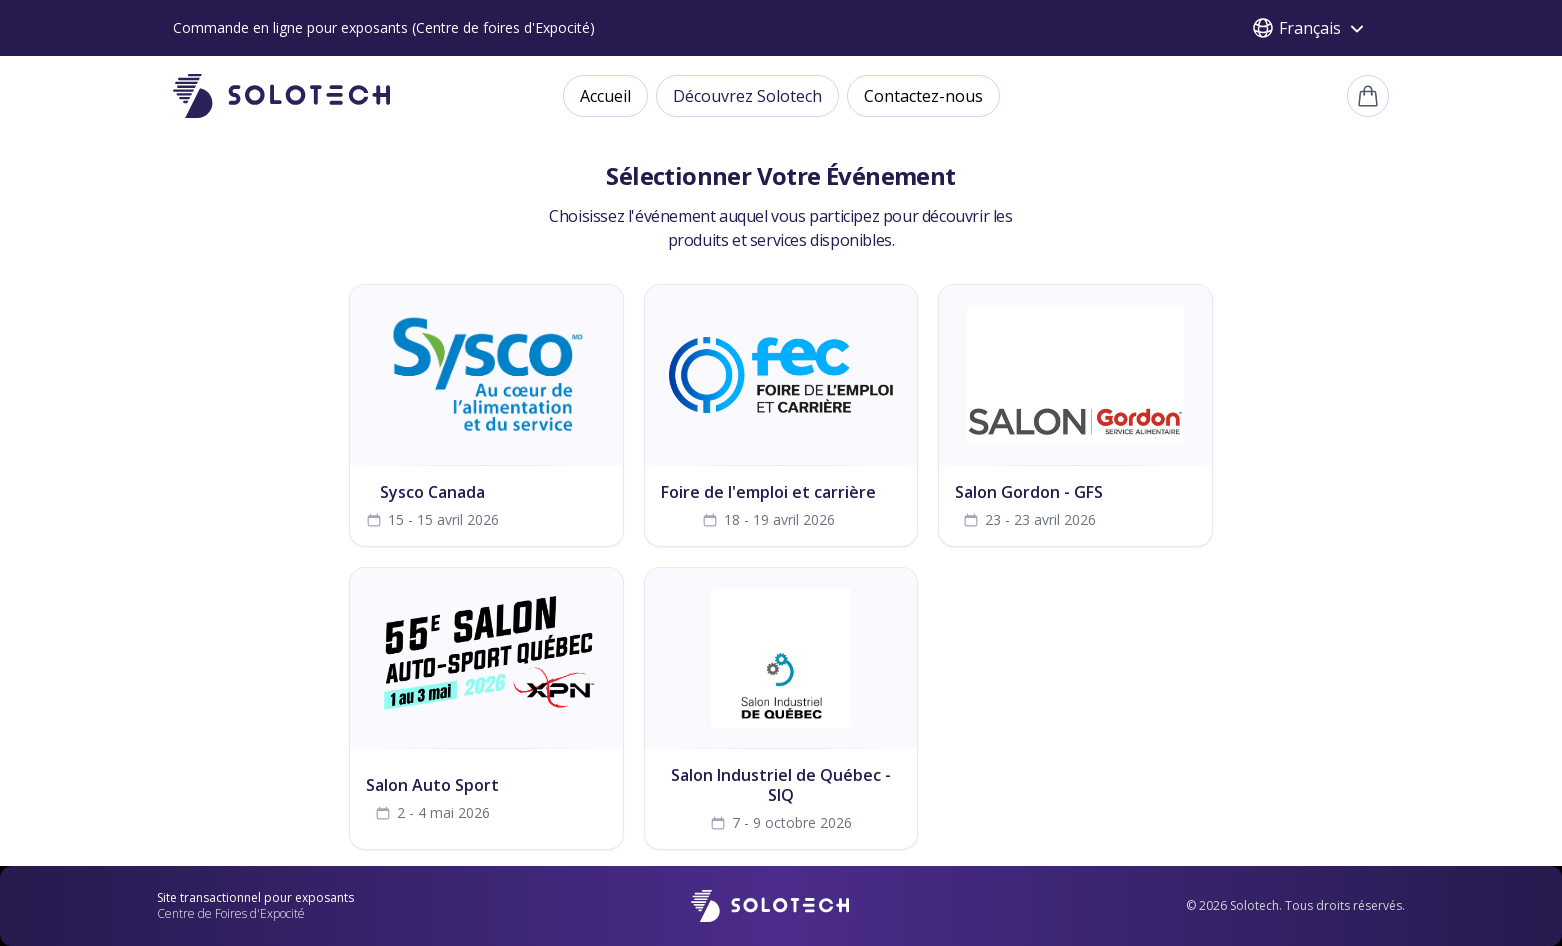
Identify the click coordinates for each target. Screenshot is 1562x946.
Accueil (605, 96)
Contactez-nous (923, 96)
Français (1310, 28)
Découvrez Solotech (747, 96)
